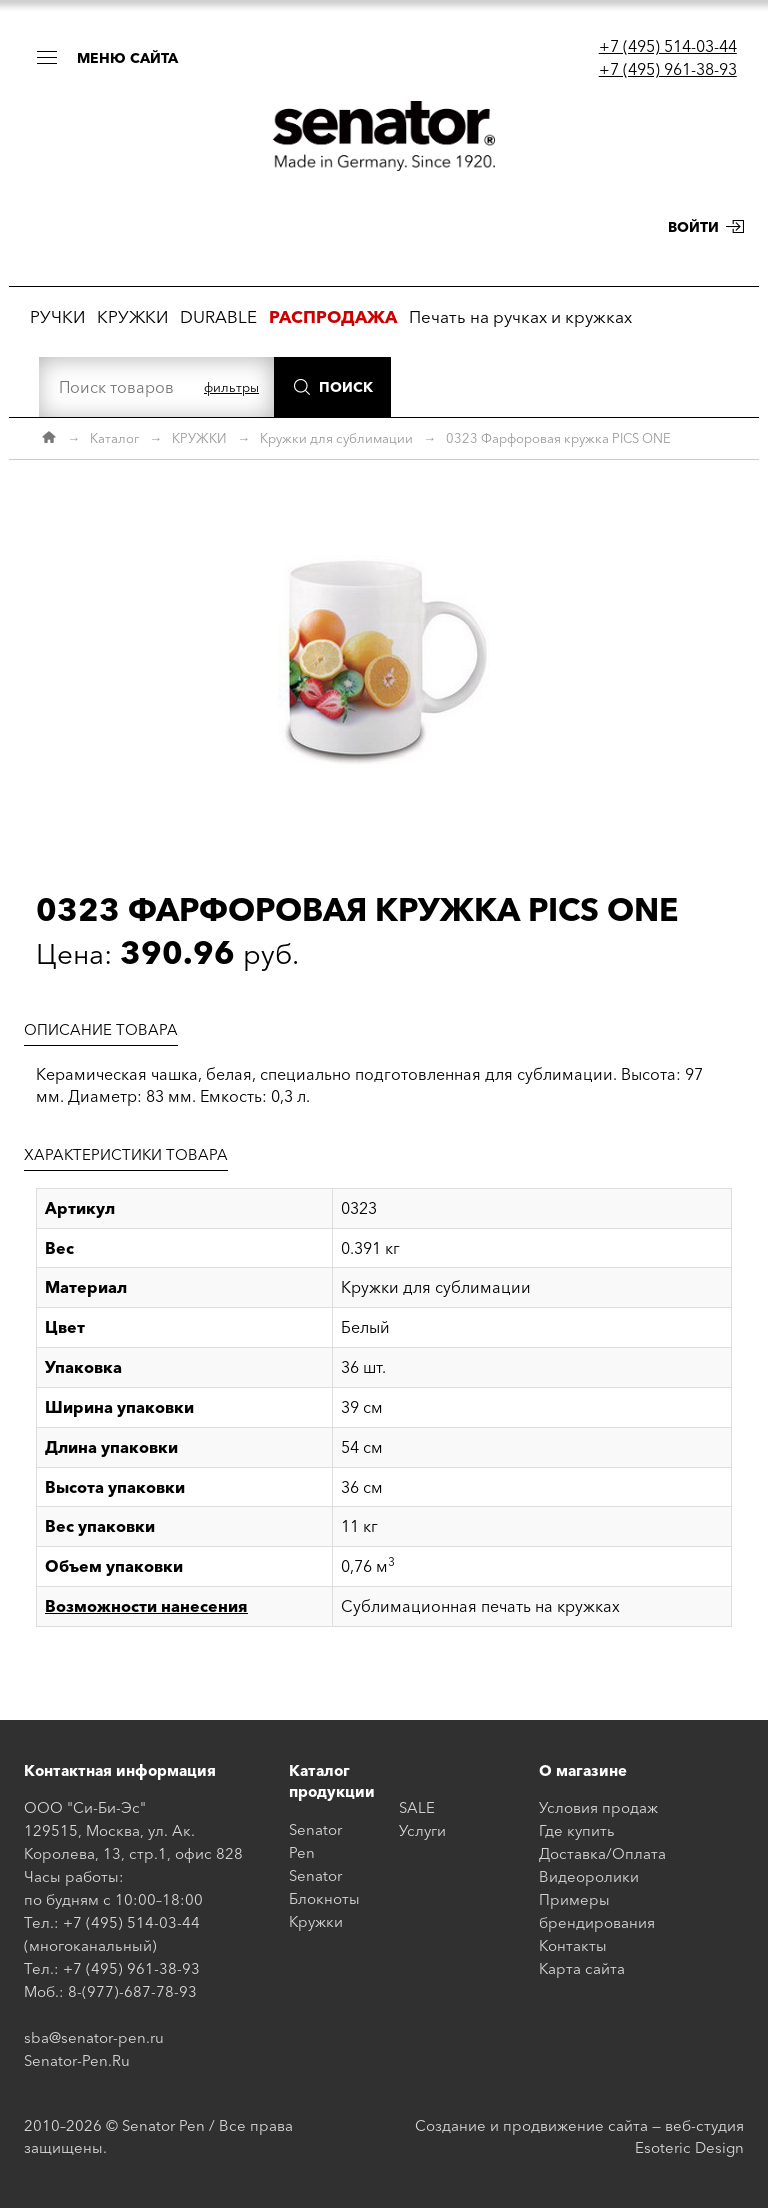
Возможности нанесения (146, 1606)
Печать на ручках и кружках (520, 316)
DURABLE (218, 316)
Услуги (422, 1830)
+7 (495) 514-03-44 (668, 46)
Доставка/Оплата (602, 1853)
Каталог (114, 438)
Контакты (573, 1945)
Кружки (316, 1921)
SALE (417, 1807)
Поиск (346, 387)
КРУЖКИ (132, 316)
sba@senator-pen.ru (94, 2037)
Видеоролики (589, 1876)
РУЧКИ (57, 316)
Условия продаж (598, 1807)
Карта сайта (582, 1968)
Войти (693, 227)
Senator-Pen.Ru (77, 2060)
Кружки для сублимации (336, 438)
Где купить (577, 1830)
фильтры (231, 387)
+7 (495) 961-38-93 (668, 69)
